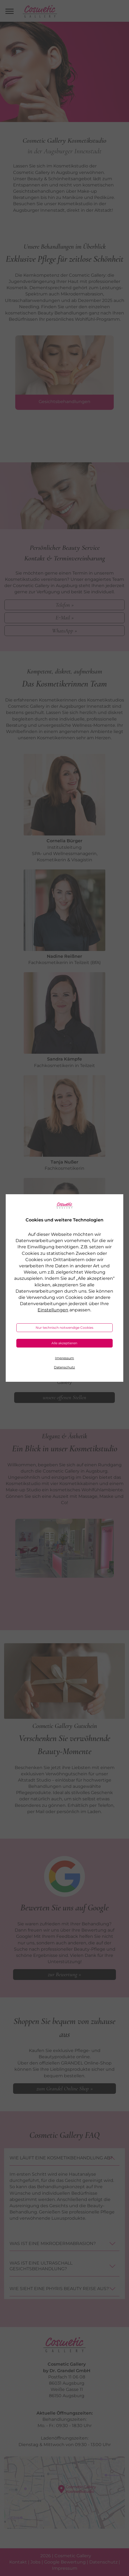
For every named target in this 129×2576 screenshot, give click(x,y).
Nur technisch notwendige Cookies (64, 1328)
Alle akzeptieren (64, 1343)
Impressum (64, 1358)
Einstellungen (53, 1309)
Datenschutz (64, 1367)
